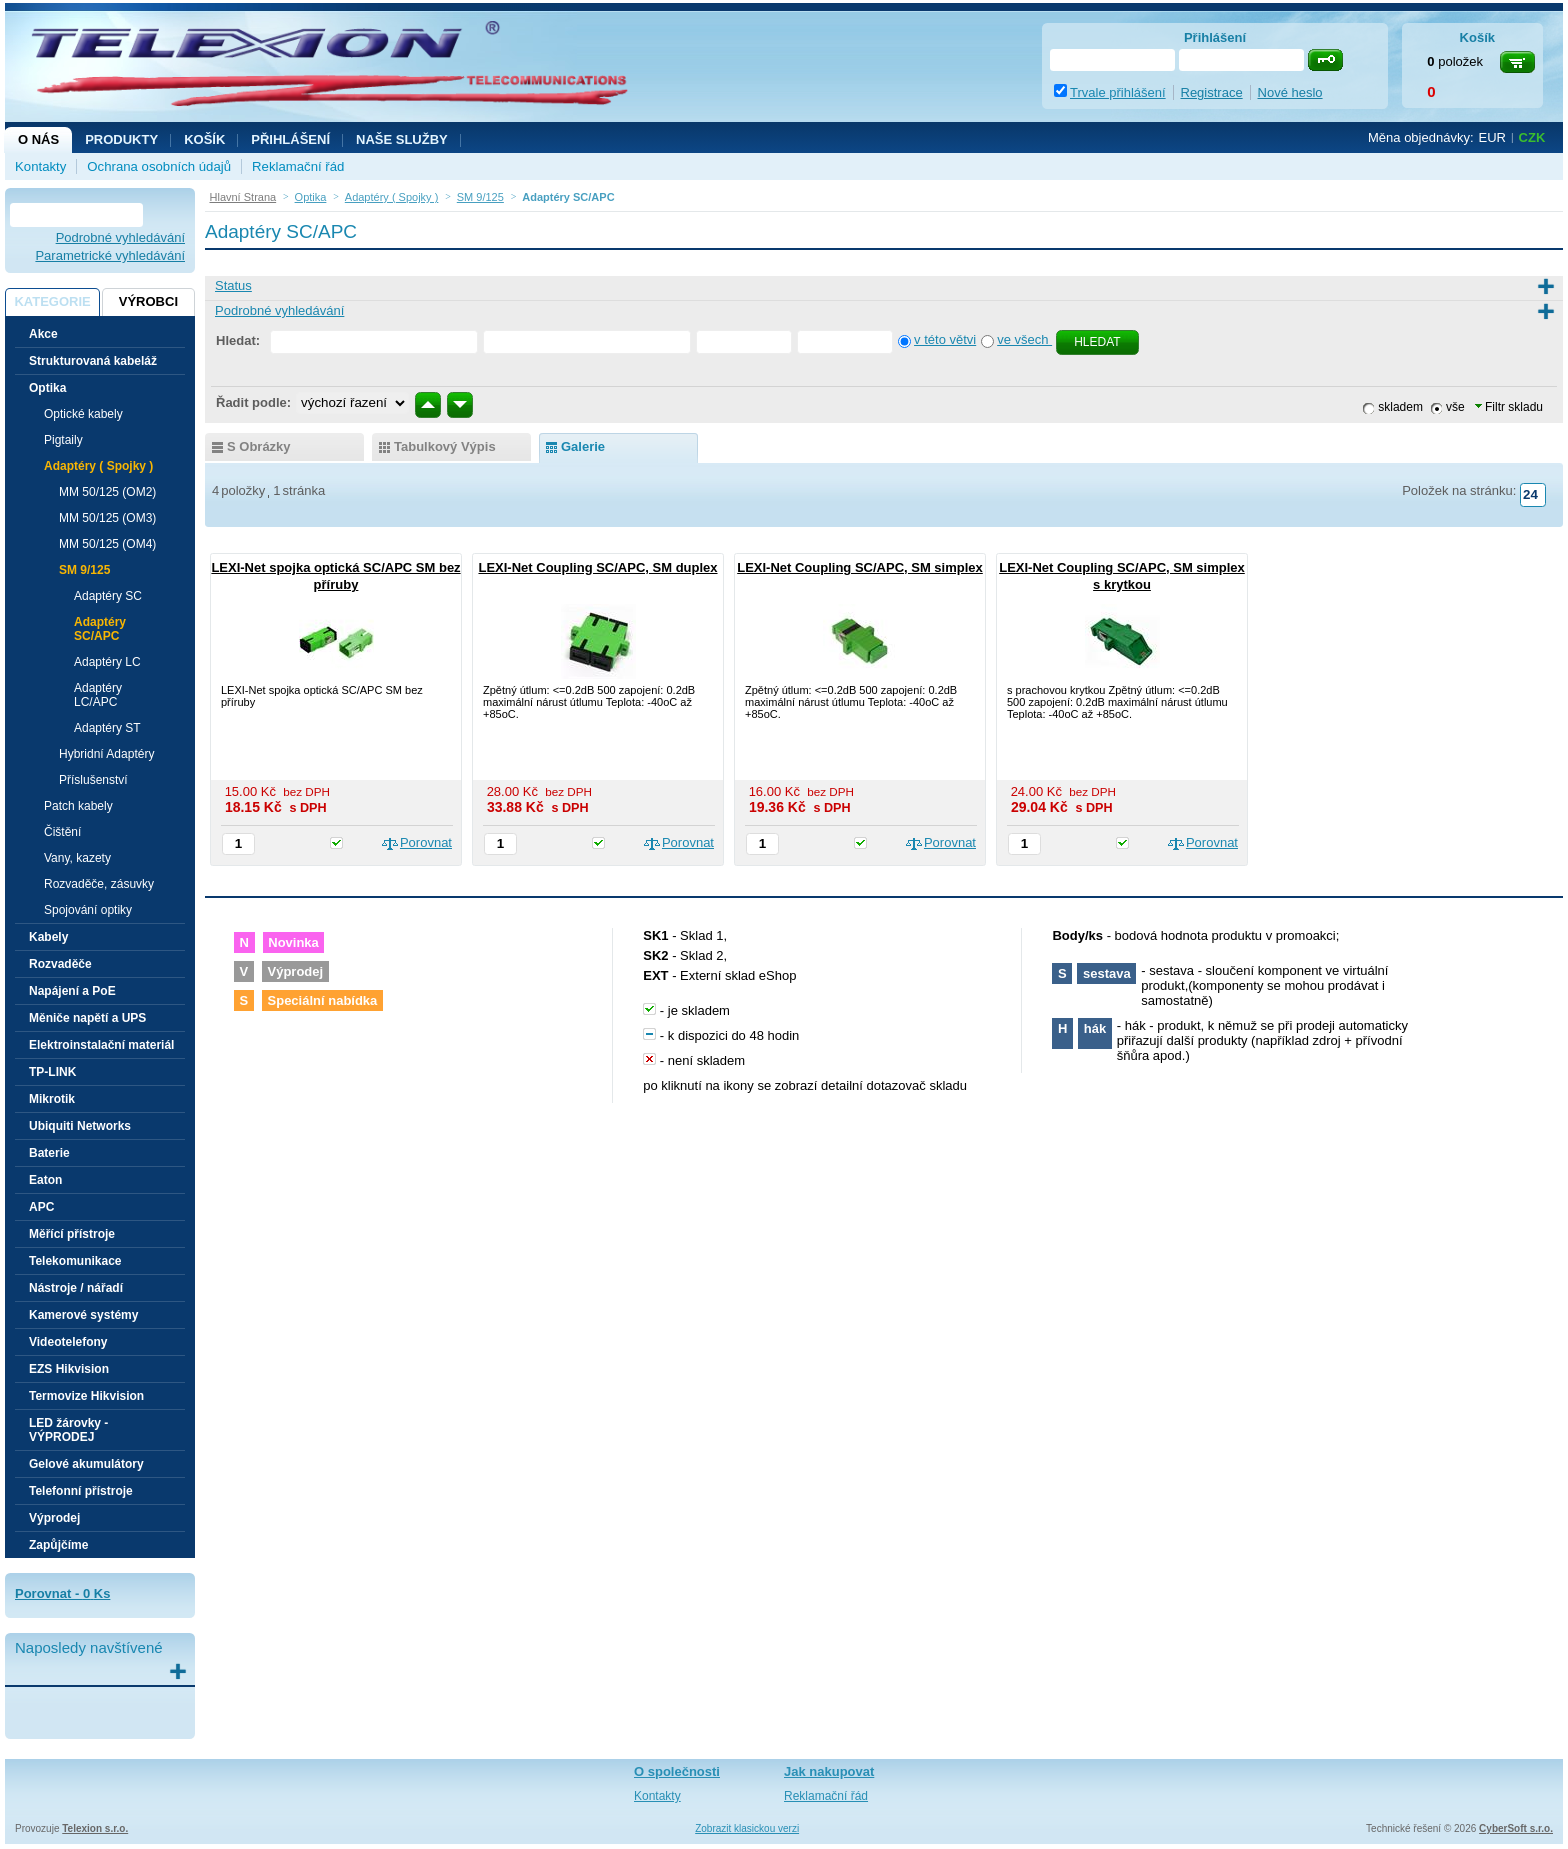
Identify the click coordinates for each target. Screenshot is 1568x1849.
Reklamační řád (298, 166)
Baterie (49, 1153)
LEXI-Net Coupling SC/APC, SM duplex (597, 567)
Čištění (62, 832)
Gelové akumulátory (86, 1464)
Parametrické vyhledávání (110, 255)
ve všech (1024, 339)
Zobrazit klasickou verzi (747, 1828)
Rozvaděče (60, 964)
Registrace (1212, 92)
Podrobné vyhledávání (120, 237)
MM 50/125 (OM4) (107, 544)
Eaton (45, 1180)
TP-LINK (52, 1072)
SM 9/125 (84, 570)
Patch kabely (78, 806)
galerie (583, 446)
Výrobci (148, 301)
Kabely (48, 937)
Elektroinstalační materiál (101, 1045)
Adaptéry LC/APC (98, 695)
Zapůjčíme (58, 1545)
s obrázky (259, 446)
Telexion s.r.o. (95, 1828)
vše (1455, 407)
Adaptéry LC (107, 662)
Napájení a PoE (72, 991)
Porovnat (426, 842)
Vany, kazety (77, 858)
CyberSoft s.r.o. (1516, 1828)
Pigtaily (63, 440)
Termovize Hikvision (86, 1396)
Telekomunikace (75, 1261)
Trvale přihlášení (1118, 92)
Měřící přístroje (72, 1234)
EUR (1492, 137)
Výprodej (54, 1518)
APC (41, 1207)
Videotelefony (68, 1342)
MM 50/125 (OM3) (107, 518)
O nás (38, 139)
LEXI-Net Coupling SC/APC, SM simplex (860, 567)
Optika (47, 388)
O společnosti (677, 1771)
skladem (1400, 407)
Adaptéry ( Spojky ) (98, 466)
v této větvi (945, 339)
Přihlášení (290, 139)
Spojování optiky (88, 910)
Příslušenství (93, 780)
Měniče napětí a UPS (87, 1018)
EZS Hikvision (69, 1369)
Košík (204, 139)
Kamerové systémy (83, 1315)
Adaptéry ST (107, 728)
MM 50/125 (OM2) (107, 492)
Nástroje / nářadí (76, 1288)
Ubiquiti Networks (80, 1126)
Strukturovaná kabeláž (93, 361)
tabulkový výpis (445, 446)
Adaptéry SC (108, 596)
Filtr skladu (1509, 407)
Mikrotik (52, 1099)
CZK (1532, 137)
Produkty (121, 139)
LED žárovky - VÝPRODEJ (68, 1430)
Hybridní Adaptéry (106, 754)
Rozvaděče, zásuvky (99, 884)
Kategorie (52, 301)
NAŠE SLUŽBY (402, 139)
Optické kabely (83, 414)
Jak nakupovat (829, 1771)
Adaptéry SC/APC (100, 629)
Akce (43, 334)
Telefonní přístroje (81, 1491)
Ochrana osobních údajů (159, 166)
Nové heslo (1290, 92)
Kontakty (40, 166)
